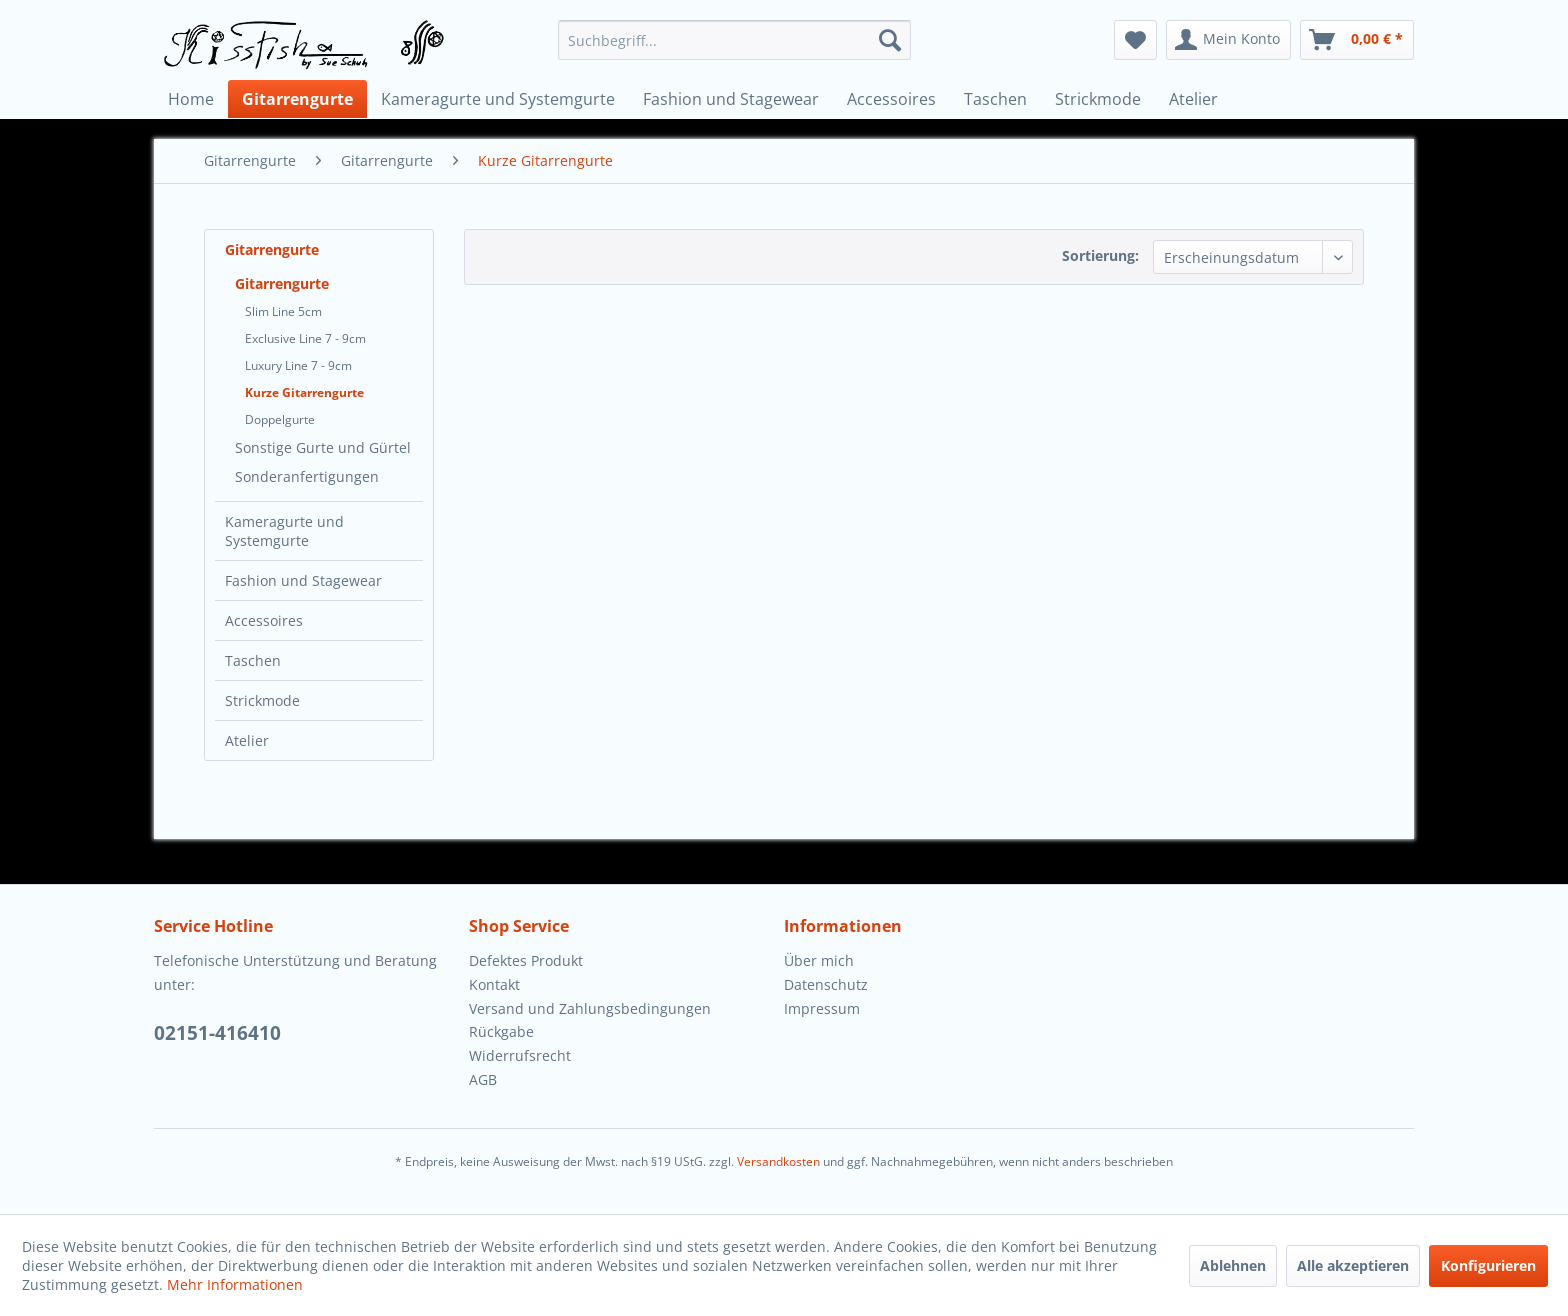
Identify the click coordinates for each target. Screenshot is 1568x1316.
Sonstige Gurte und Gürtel (323, 447)
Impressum (822, 1008)
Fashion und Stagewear (303, 580)
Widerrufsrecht (520, 1055)
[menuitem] (734, 40)
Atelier (247, 740)
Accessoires (264, 620)
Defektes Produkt (526, 960)
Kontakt (494, 984)
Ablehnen (1233, 1265)
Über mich (819, 960)
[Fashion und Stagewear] (731, 99)
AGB (483, 1079)
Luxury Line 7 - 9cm (298, 365)
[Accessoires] (891, 99)
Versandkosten (778, 1161)
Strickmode (262, 700)
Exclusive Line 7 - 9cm (305, 338)
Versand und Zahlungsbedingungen (590, 1008)
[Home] (191, 99)
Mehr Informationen (235, 1284)
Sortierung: (1100, 255)
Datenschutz (826, 984)
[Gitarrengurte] (297, 99)
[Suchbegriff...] (734, 40)
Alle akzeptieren (1353, 1265)
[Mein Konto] (1228, 40)
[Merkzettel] (1135, 40)
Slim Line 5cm (283, 311)
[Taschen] (995, 99)
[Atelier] (1193, 99)
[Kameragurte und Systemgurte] (498, 99)
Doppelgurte (280, 419)
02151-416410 (217, 1033)
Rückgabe (501, 1031)
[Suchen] (890, 40)
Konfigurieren (1488, 1265)
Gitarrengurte (272, 249)
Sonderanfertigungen (307, 476)
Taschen (253, 660)
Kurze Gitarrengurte (304, 392)
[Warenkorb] (1357, 40)
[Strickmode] (1098, 99)
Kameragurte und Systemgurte (284, 531)
